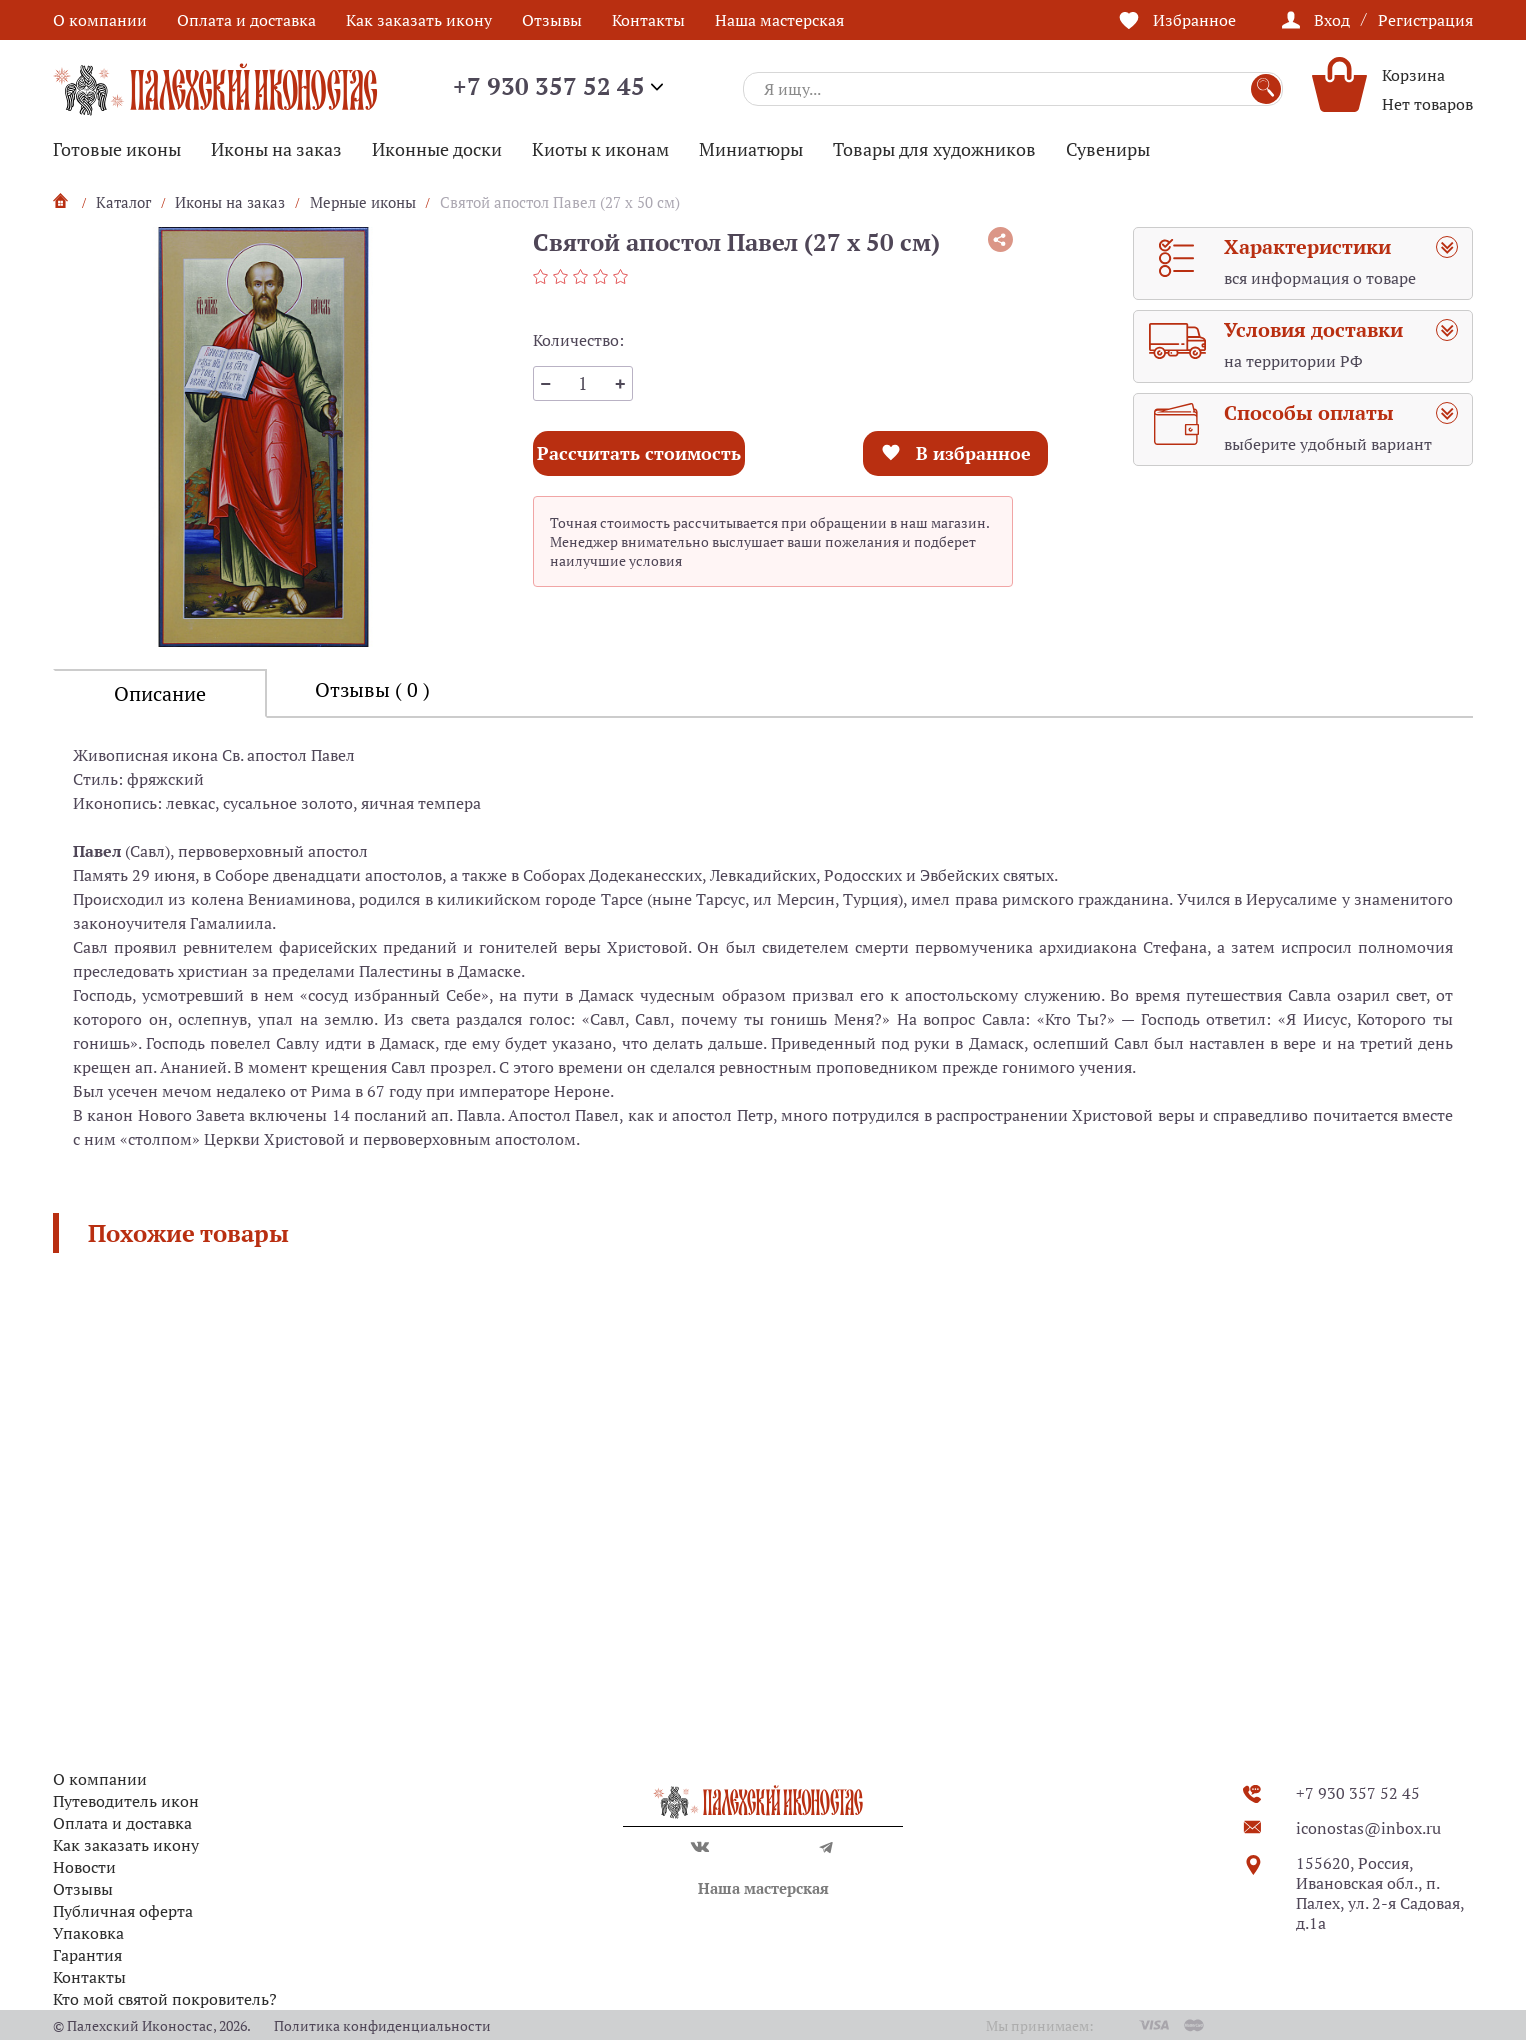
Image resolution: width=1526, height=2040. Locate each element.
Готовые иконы (117, 149)
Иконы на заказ (276, 149)
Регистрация (1425, 20)
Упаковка (88, 1933)
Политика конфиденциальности (382, 2025)
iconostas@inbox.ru (1368, 1828)
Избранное (1194, 20)
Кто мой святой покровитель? (165, 1999)
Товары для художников (934, 149)
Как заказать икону (419, 20)
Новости (84, 1867)
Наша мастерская (779, 20)
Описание (160, 693)
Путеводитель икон (126, 1801)
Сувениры (1108, 149)
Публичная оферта (123, 1911)
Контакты (648, 20)
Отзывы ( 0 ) (372, 689)
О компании (100, 20)
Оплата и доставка (246, 20)
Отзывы (552, 20)
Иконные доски (437, 149)
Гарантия (87, 1955)
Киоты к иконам (600, 149)
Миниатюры (751, 149)
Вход (1332, 20)
